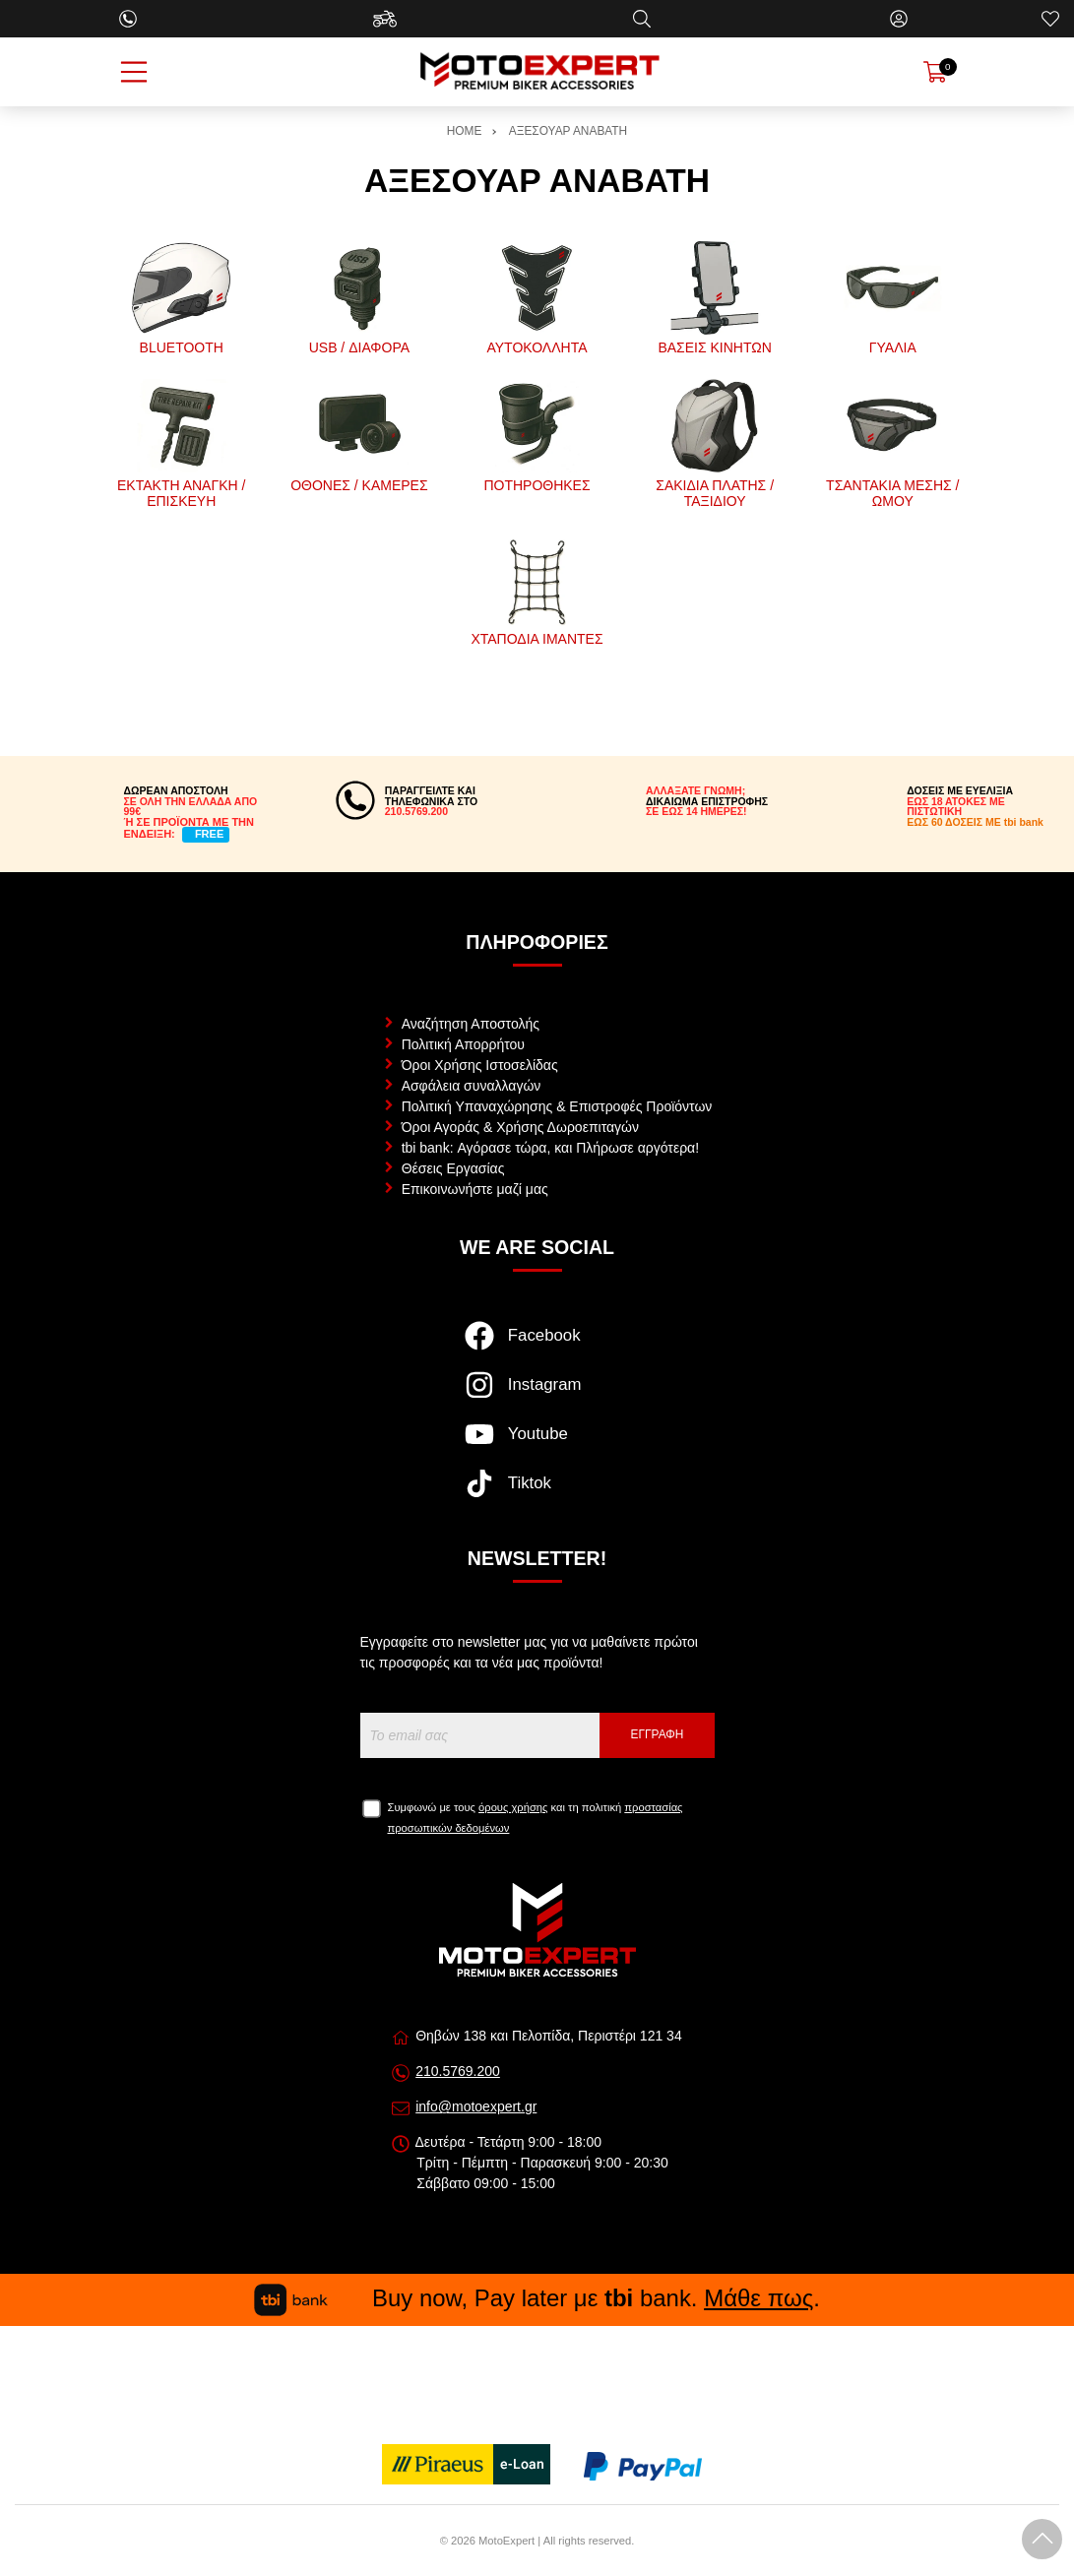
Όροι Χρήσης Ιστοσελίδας (480, 1065)
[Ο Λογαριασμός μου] (898, 19)
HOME (464, 131)
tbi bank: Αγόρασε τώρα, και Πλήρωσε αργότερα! (550, 1148)
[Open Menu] (134, 72)
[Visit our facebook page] (537, 1345)
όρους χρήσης (512, 1807)
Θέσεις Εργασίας (453, 1168)
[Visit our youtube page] (537, 1444)
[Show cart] (935, 72)
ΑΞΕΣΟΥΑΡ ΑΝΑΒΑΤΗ (568, 131)
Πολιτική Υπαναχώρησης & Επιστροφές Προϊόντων (557, 1106)
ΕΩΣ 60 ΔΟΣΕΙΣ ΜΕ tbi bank (975, 822)
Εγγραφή (657, 1734)
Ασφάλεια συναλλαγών (471, 1086)
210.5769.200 (457, 2071)
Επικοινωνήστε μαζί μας (475, 1189)
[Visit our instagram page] (537, 1394)
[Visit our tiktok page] (537, 1493)
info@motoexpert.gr (476, 2106)
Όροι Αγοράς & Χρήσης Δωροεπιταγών (520, 1127)
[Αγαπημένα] (1050, 19)
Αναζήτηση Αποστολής (470, 1024)
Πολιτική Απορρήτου (463, 1044)
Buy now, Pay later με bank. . (537, 2298)
